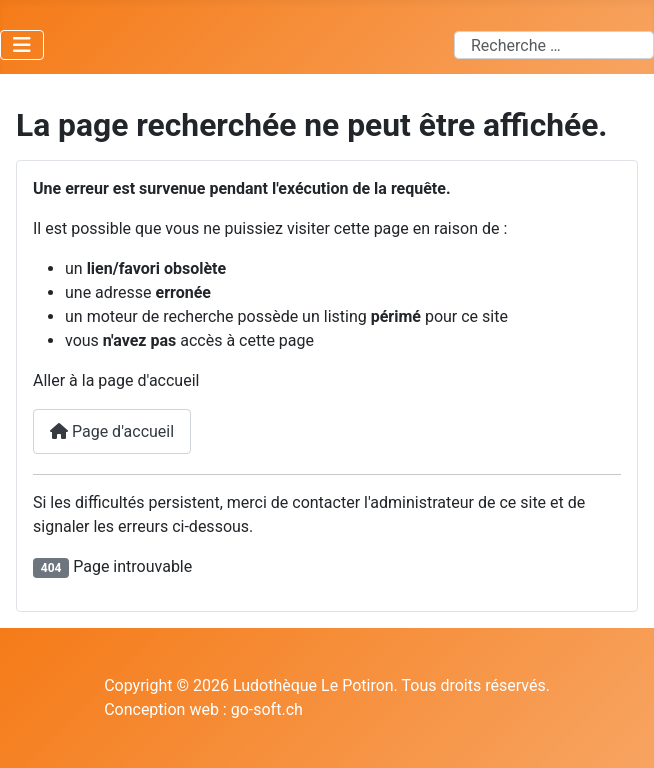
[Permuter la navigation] (22, 45)
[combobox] (554, 45)
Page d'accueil (112, 431)
